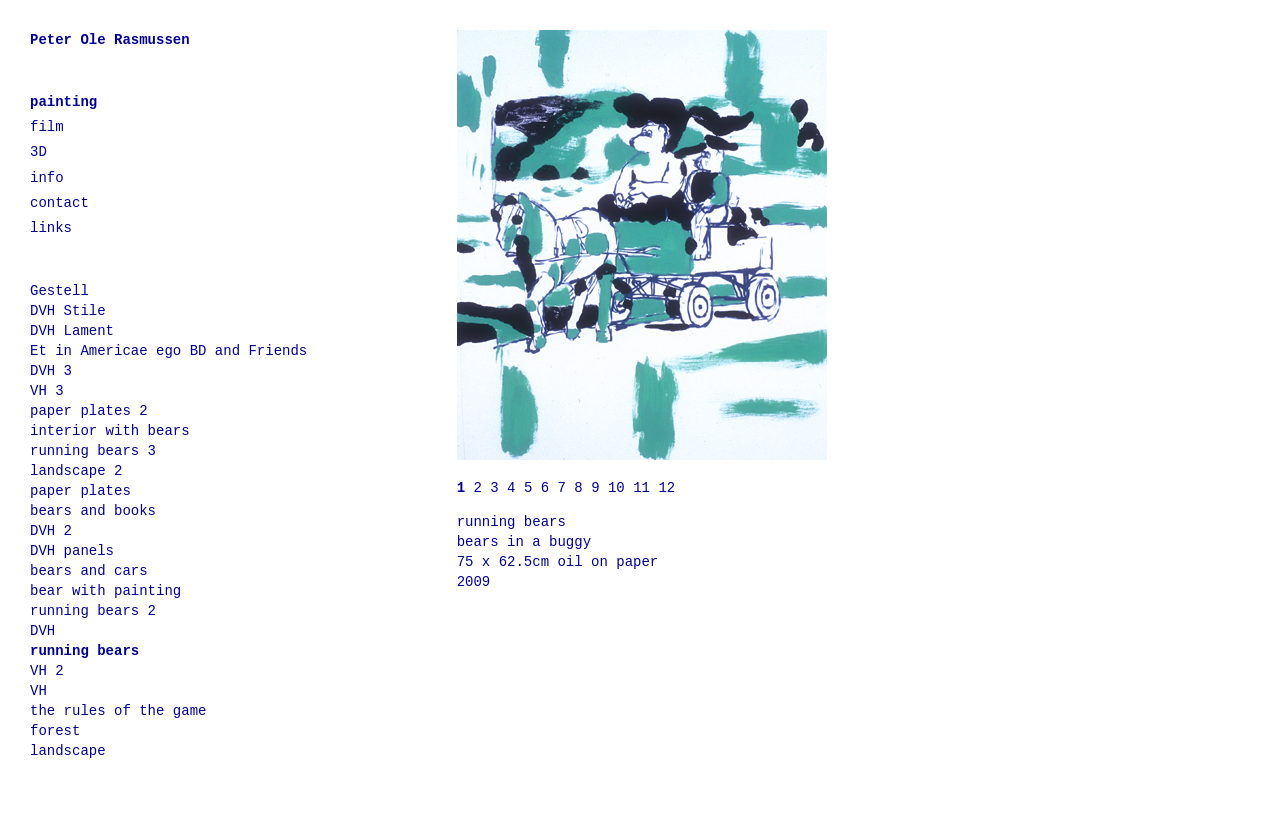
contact (59, 203)
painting (63, 102)
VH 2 (47, 671)
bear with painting (105, 591)
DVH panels (72, 551)
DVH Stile (68, 311)
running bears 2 (93, 611)
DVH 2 (51, 531)
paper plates (80, 491)
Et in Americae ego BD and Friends (168, 351)
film (47, 127)
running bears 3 (93, 451)
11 (645, 488)
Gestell (59, 291)
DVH (42, 631)
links (51, 228)
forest (55, 731)
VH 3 (47, 391)
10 (620, 488)
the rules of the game (118, 711)
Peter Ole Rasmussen (110, 40)
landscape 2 (76, 471)
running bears (84, 651)
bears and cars (89, 571)
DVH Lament (72, 331)
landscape (68, 751)
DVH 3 (51, 371)
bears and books (93, 511)
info (47, 178)
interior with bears (110, 431)
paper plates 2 (89, 411)
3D (38, 152)
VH (38, 691)
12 (666, 488)
